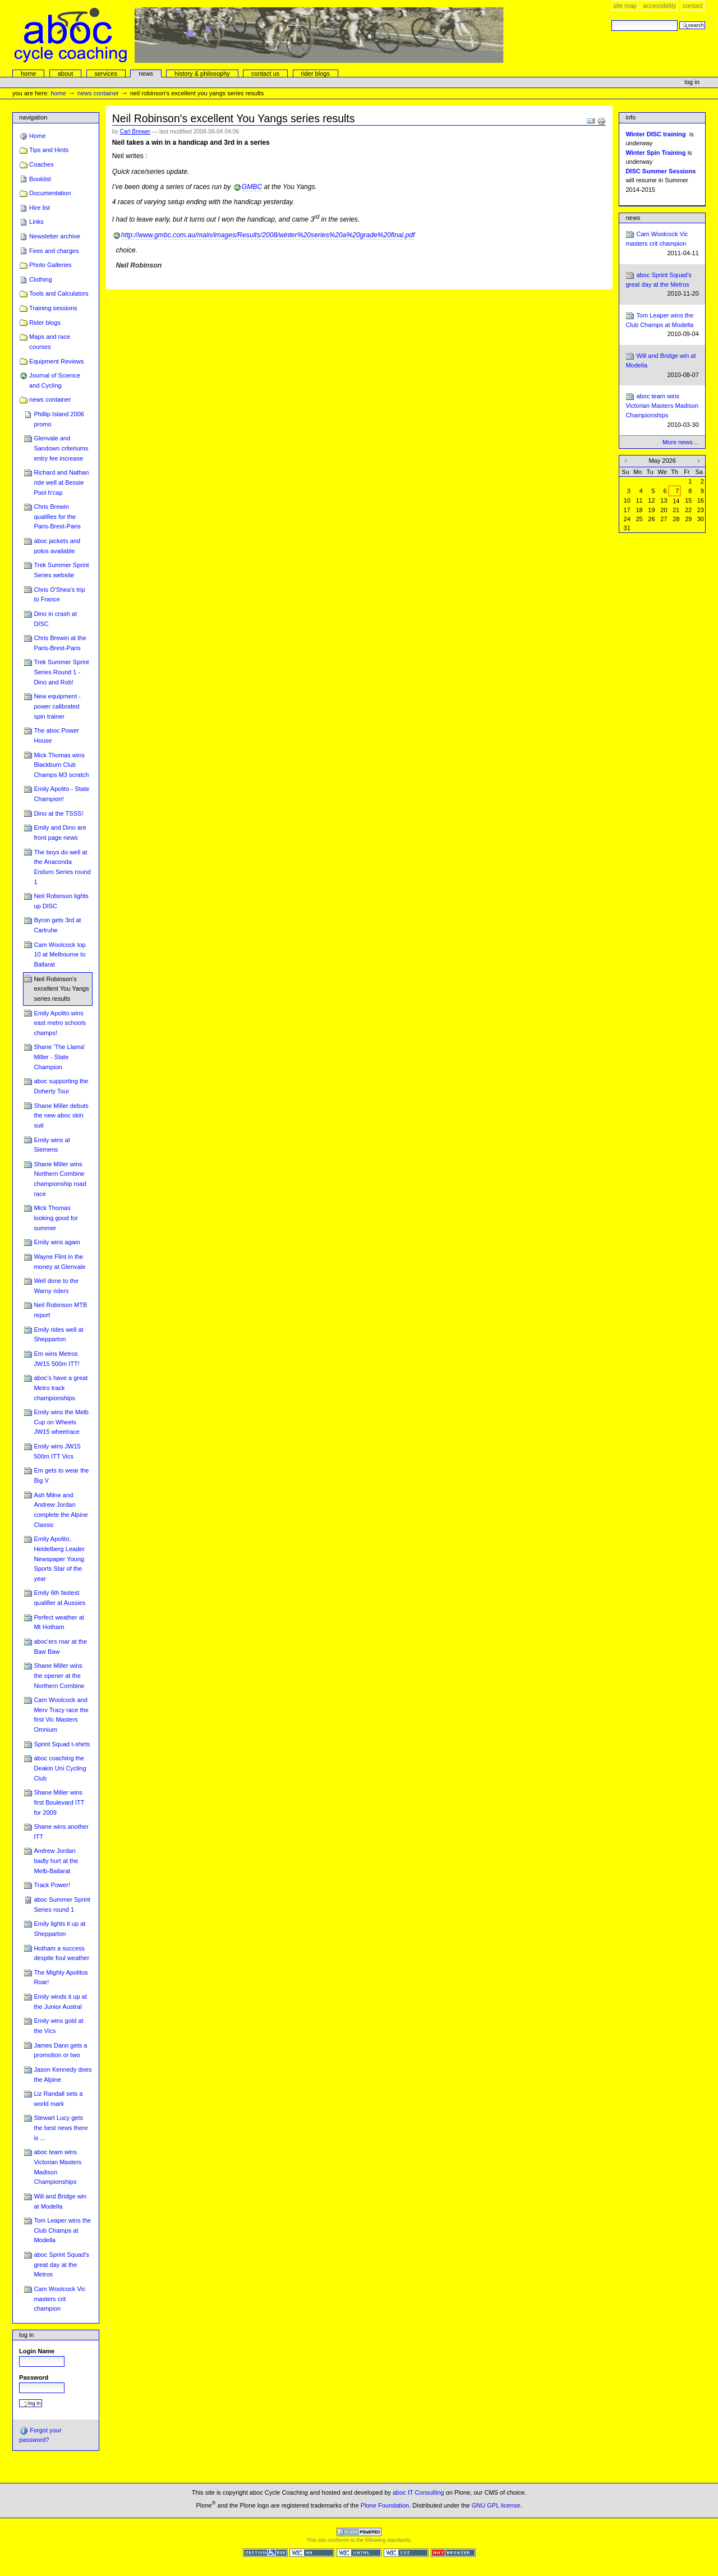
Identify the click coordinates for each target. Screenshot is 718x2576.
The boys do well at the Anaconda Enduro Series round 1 (62, 867)
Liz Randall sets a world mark (58, 2098)
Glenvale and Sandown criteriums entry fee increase (61, 448)
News (632, 217)
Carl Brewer (135, 131)
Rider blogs (45, 322)
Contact (693, 5)
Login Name (36, 2351)
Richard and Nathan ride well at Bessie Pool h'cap (61, 482)
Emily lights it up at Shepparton (59, 1928)
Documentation (50, 193)
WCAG (311, 2553)
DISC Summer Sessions (660, 171)
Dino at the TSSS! (58, 813)
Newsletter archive (54, 236)
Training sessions (53, 308)
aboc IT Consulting (418, 2492)
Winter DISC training (655, 134)
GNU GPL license (496, 2505)
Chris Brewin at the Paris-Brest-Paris (60, 642)
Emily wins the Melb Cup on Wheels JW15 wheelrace (61, 1422)
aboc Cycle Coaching (259, 35)
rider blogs (315, 73)
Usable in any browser (453, 2553)
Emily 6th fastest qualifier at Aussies (59, 1597)
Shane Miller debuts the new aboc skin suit (61, 1115)
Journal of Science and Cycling (54, 380)
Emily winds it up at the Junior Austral (60, 2001)
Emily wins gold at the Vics (58, 2025)
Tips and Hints (48, 149)
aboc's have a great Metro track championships (61, 1387)
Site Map (625, 5)
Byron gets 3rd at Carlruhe (57, 925)
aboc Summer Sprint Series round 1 (62, 1904)
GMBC (252, 187)
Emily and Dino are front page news (60, 832)
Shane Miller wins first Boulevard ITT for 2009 (59, 1802)
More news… (680, 442)
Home (28, 73)
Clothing (40, 279)
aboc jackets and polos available (57, 545)
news (146, 73)
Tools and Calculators (58, 293)
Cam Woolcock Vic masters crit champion (59, 2298)
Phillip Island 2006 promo (59, 419)
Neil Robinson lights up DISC (61, 901)
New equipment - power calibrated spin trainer (57, 706)
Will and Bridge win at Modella (60, 2201)
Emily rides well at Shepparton (58, 1334)
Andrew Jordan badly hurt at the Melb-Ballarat (56, 1860)
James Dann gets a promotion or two (60, 2050)
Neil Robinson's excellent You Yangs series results (61, 989)
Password (33, 2377)
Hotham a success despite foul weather (61, 1953)
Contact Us (265, 73)
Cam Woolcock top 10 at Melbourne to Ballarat (59, 954)
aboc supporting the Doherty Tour (61, 1086)
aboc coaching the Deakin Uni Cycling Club (60, 1768)
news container (98, 93)
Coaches (41, 164)
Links (36, 221)
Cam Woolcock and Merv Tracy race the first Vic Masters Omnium (61, 1714)
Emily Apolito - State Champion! (61, 793)
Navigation (33, 117)
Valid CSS (406, 2553)
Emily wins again (57, 1242)
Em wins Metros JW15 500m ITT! (57, 1358)
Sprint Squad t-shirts (62, 1744)
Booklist (40, 179)
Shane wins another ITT (61, 1831)
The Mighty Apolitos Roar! (61, 1977)
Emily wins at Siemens (52, 1145)
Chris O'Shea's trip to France (59, 594)
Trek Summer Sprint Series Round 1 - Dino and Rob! (61, 672)
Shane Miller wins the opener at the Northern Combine (59, 1675)
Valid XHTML (359, 2553)
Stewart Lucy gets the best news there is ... (61, 2127)
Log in (692, 82)
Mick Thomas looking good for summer (56, 1217)
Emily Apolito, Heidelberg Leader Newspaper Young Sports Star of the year (59, 1558)
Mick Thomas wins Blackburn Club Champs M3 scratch (61, 765)
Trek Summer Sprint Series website (61, 570)
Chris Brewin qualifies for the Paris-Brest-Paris (57, 516)
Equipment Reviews (56, 361)
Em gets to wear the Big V (61, 1475)
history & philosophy (202, 73)
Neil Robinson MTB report (60, 1309)
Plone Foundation (385, 2505)
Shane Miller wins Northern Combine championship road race (60, 1179)
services (105, 73)
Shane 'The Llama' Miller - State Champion (59, 1056)
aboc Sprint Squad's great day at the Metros (61, 2264)
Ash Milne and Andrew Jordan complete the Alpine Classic (61, 1510)
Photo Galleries (50, 264)
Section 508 (265, 2553)
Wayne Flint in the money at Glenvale (59, 1261)
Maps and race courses (49, 341)
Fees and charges (54, 250)
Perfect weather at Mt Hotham (59, 1622)
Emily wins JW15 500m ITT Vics (57, 1451)
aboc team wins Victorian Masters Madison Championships (57, 2167)
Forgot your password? (40, 2434)
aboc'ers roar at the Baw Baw (60, 1646)
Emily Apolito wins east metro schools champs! (60, 1023)
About (65, 73)
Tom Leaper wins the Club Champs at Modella (62, 2230)
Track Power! (52, 1885)
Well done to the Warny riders (56, 1285)
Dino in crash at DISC (55, 618)
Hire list (39, 207)
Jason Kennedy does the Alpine (62, 2074)
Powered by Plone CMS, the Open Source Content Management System (359, 2532)
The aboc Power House (56, 735)
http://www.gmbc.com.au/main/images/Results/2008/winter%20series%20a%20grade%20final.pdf (268, 235)
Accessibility (659, 5)
